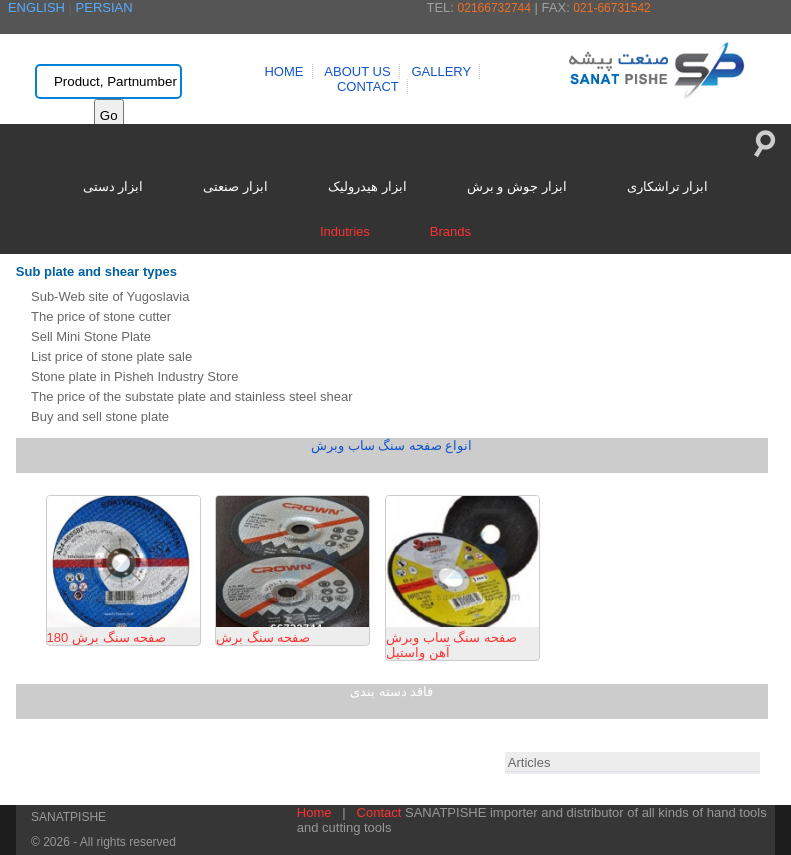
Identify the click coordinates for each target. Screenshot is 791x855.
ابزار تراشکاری (668, 186)
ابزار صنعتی (235, 186)
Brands (450, 231)
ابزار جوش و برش (517, 186)
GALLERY (441, 71)
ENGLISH (36, 7)
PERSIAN (104, 7)
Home (314, 812)
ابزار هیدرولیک (367, 186)
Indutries (345, 231)
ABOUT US (357, 71)
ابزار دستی (113, 186)
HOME (283, 71)
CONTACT (368, 86)
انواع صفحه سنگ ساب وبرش (391, 445)
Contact (379, 812)
